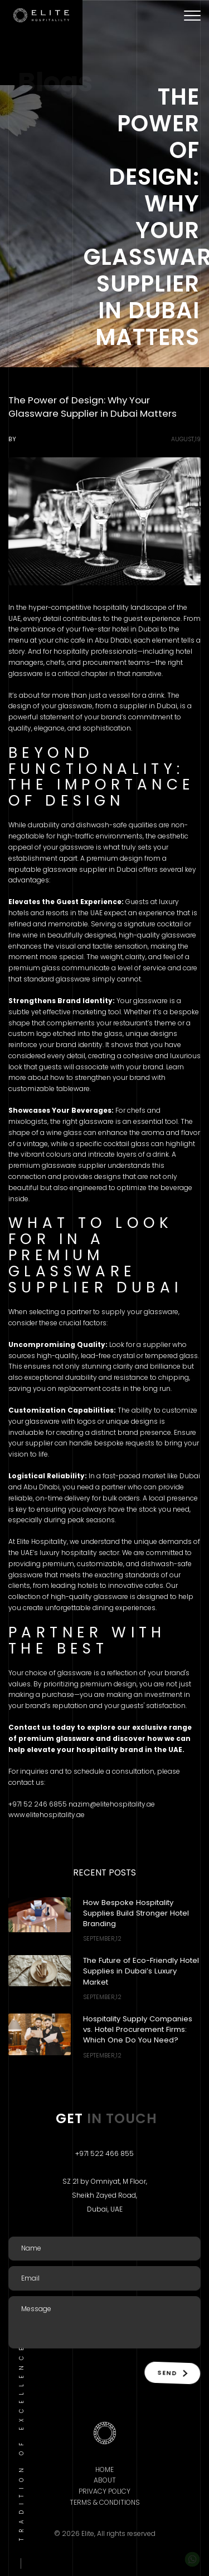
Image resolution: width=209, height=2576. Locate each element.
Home (104, 2469)
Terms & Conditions (105, 2502)
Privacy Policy (104, 2491)
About (105, 2480)
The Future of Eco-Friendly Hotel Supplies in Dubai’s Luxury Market (141, 1971)
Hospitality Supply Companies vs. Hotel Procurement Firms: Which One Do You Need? (137, 2029)
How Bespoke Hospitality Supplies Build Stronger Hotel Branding (136, 1913)
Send (172, 2372)
